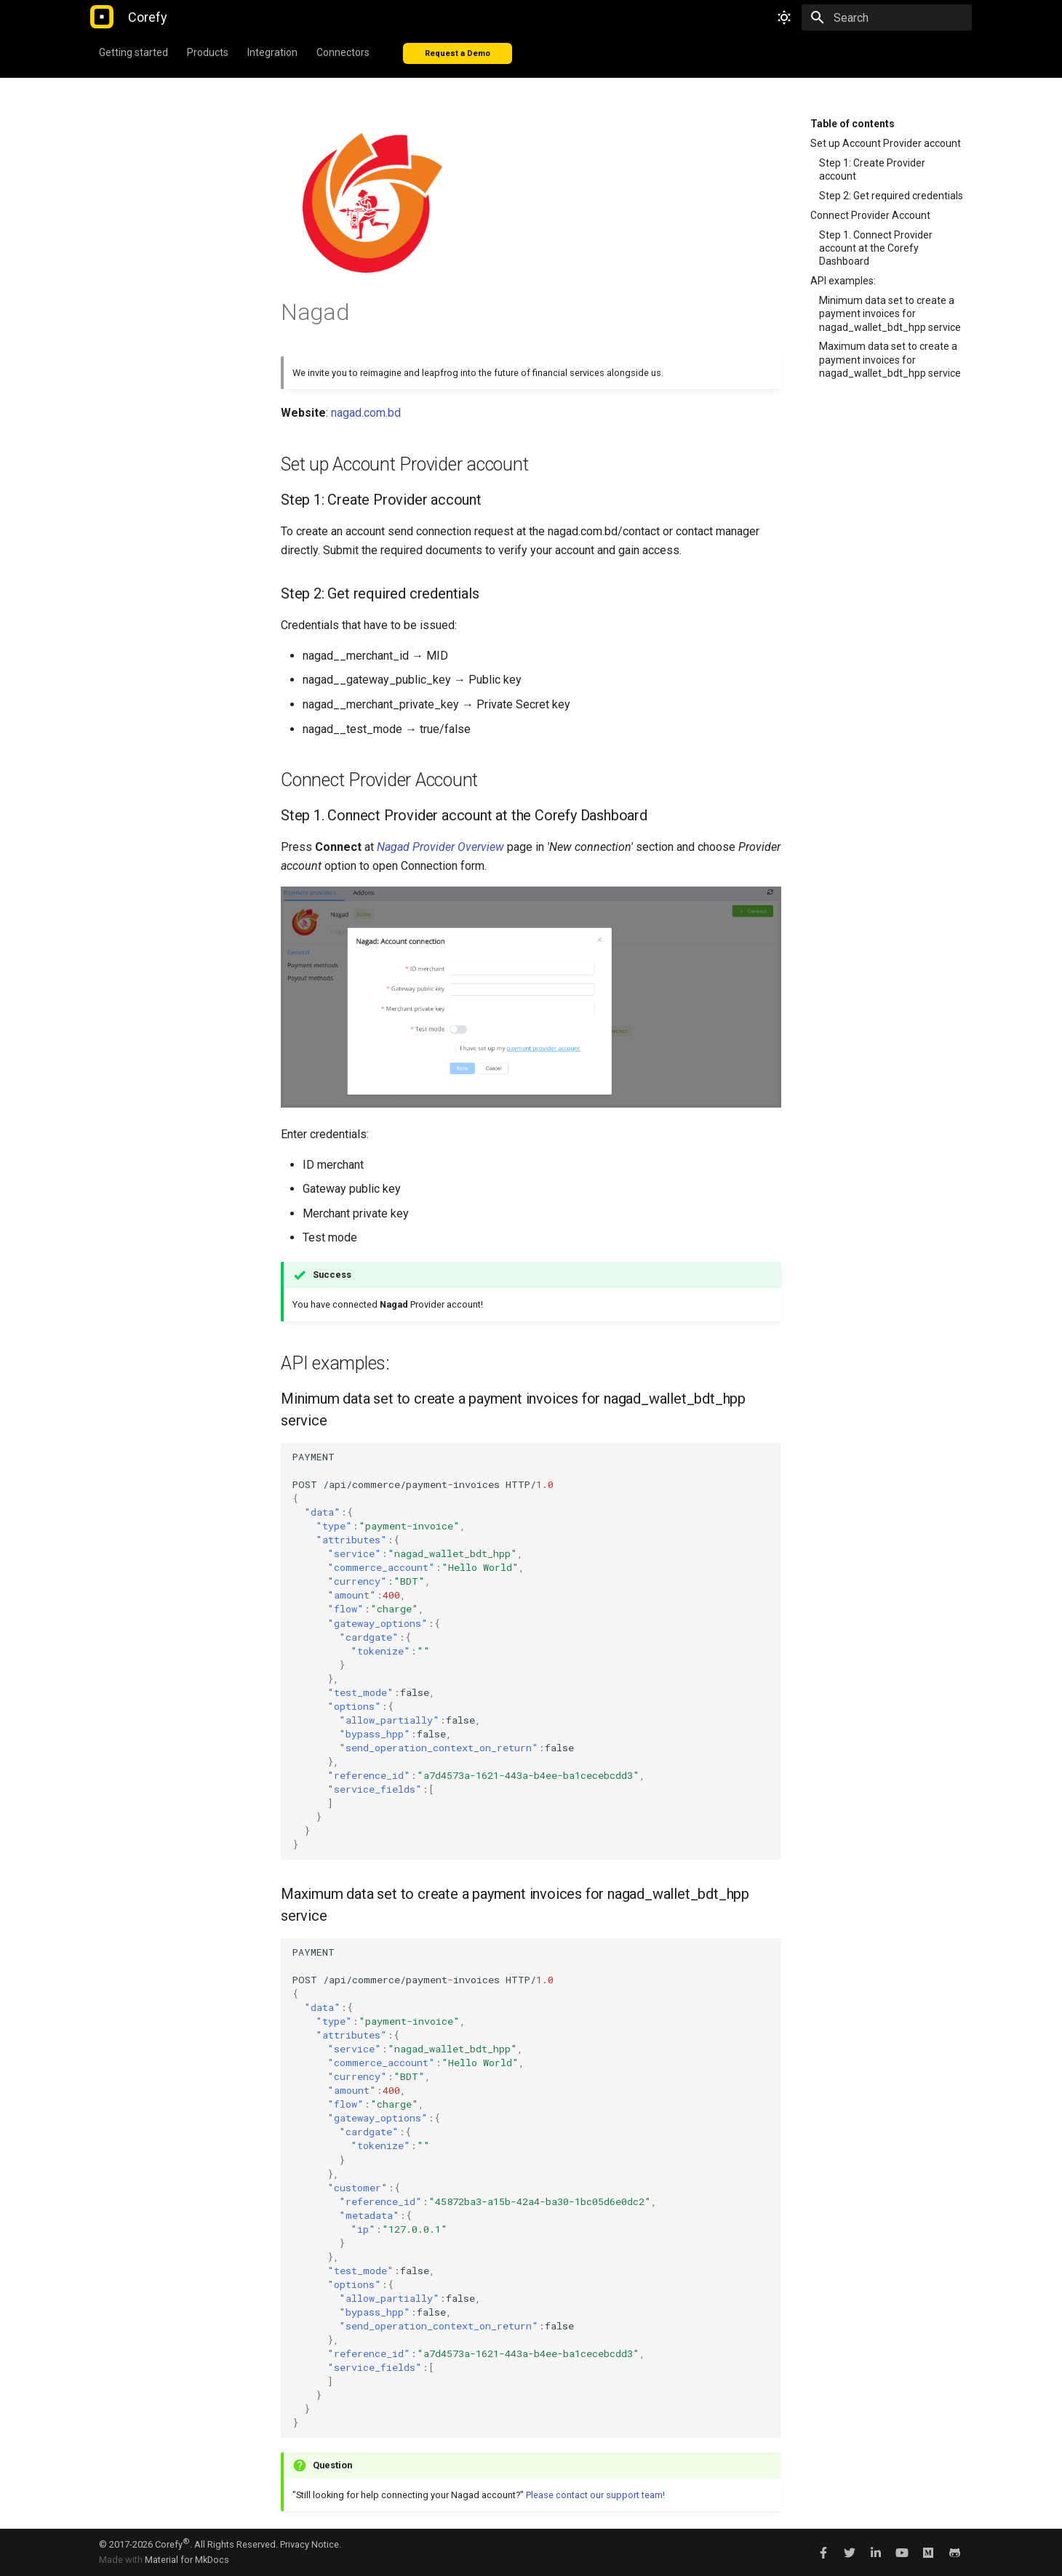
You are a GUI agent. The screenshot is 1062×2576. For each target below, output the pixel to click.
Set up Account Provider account (885, 143)
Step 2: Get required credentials (891, 195)
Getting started (133, 52)
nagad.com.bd (366, 413)
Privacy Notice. (310, 2544)
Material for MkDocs (187, 2559)
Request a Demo (457, 53)
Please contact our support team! (595, 2494)
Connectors (343, 52)
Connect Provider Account (870, 215)
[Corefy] (101, 17)
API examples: (843, 281)
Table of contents (852, 123)
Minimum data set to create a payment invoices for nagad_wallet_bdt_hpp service (890, 313)
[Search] (887, 17)
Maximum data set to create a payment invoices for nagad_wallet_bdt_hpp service (890, 359)
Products (207, 52)
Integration (272, 52)
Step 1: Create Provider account (872, 169)
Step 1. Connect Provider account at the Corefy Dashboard (876, 248)
